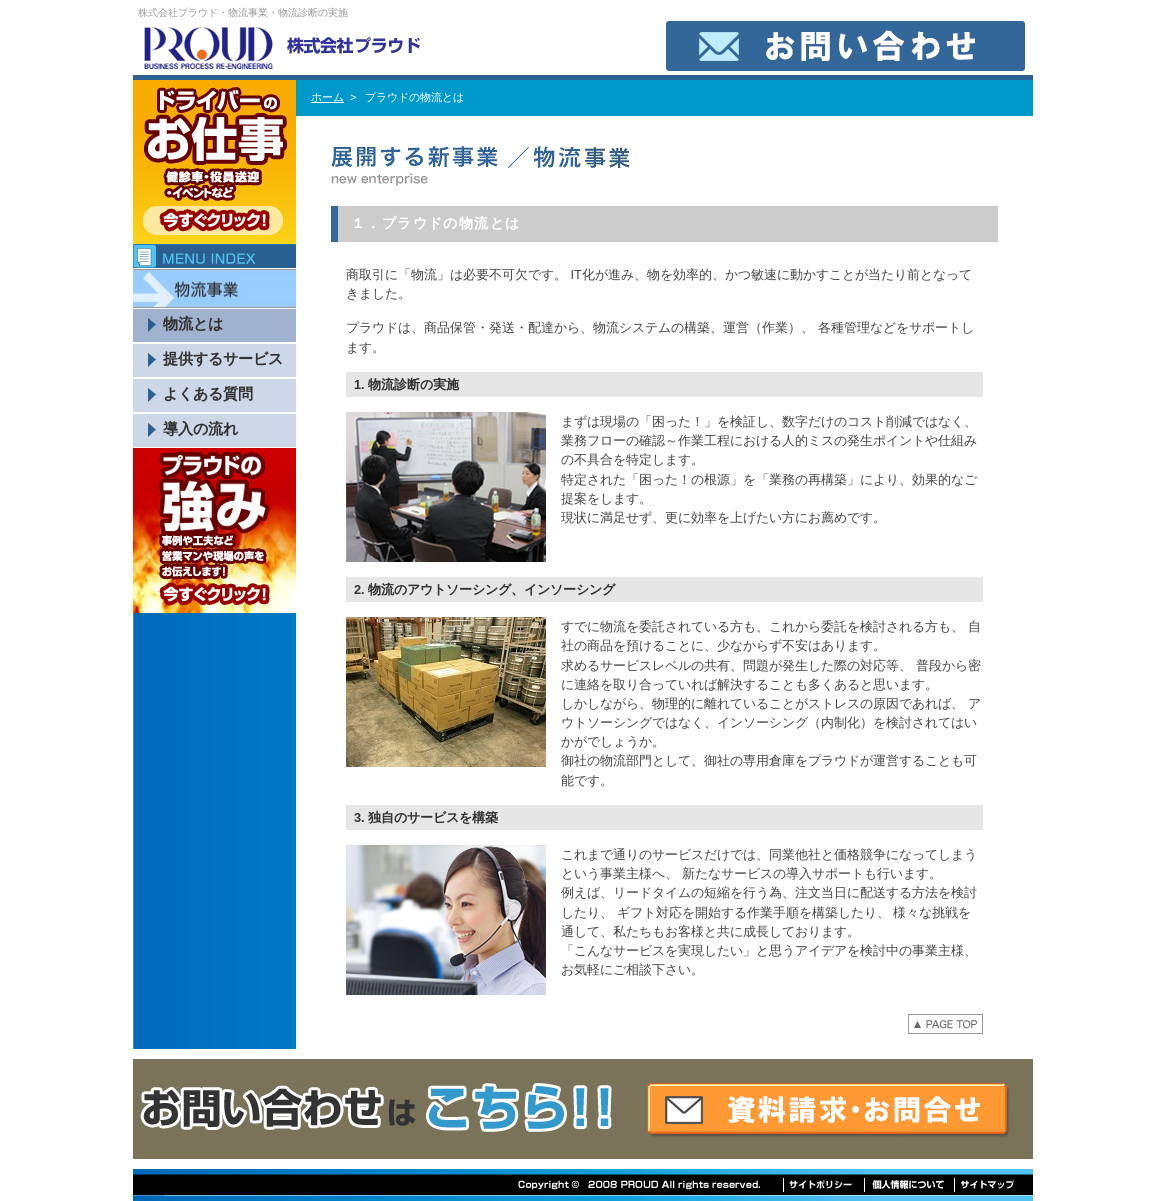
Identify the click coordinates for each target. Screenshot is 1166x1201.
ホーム (327, 97)
